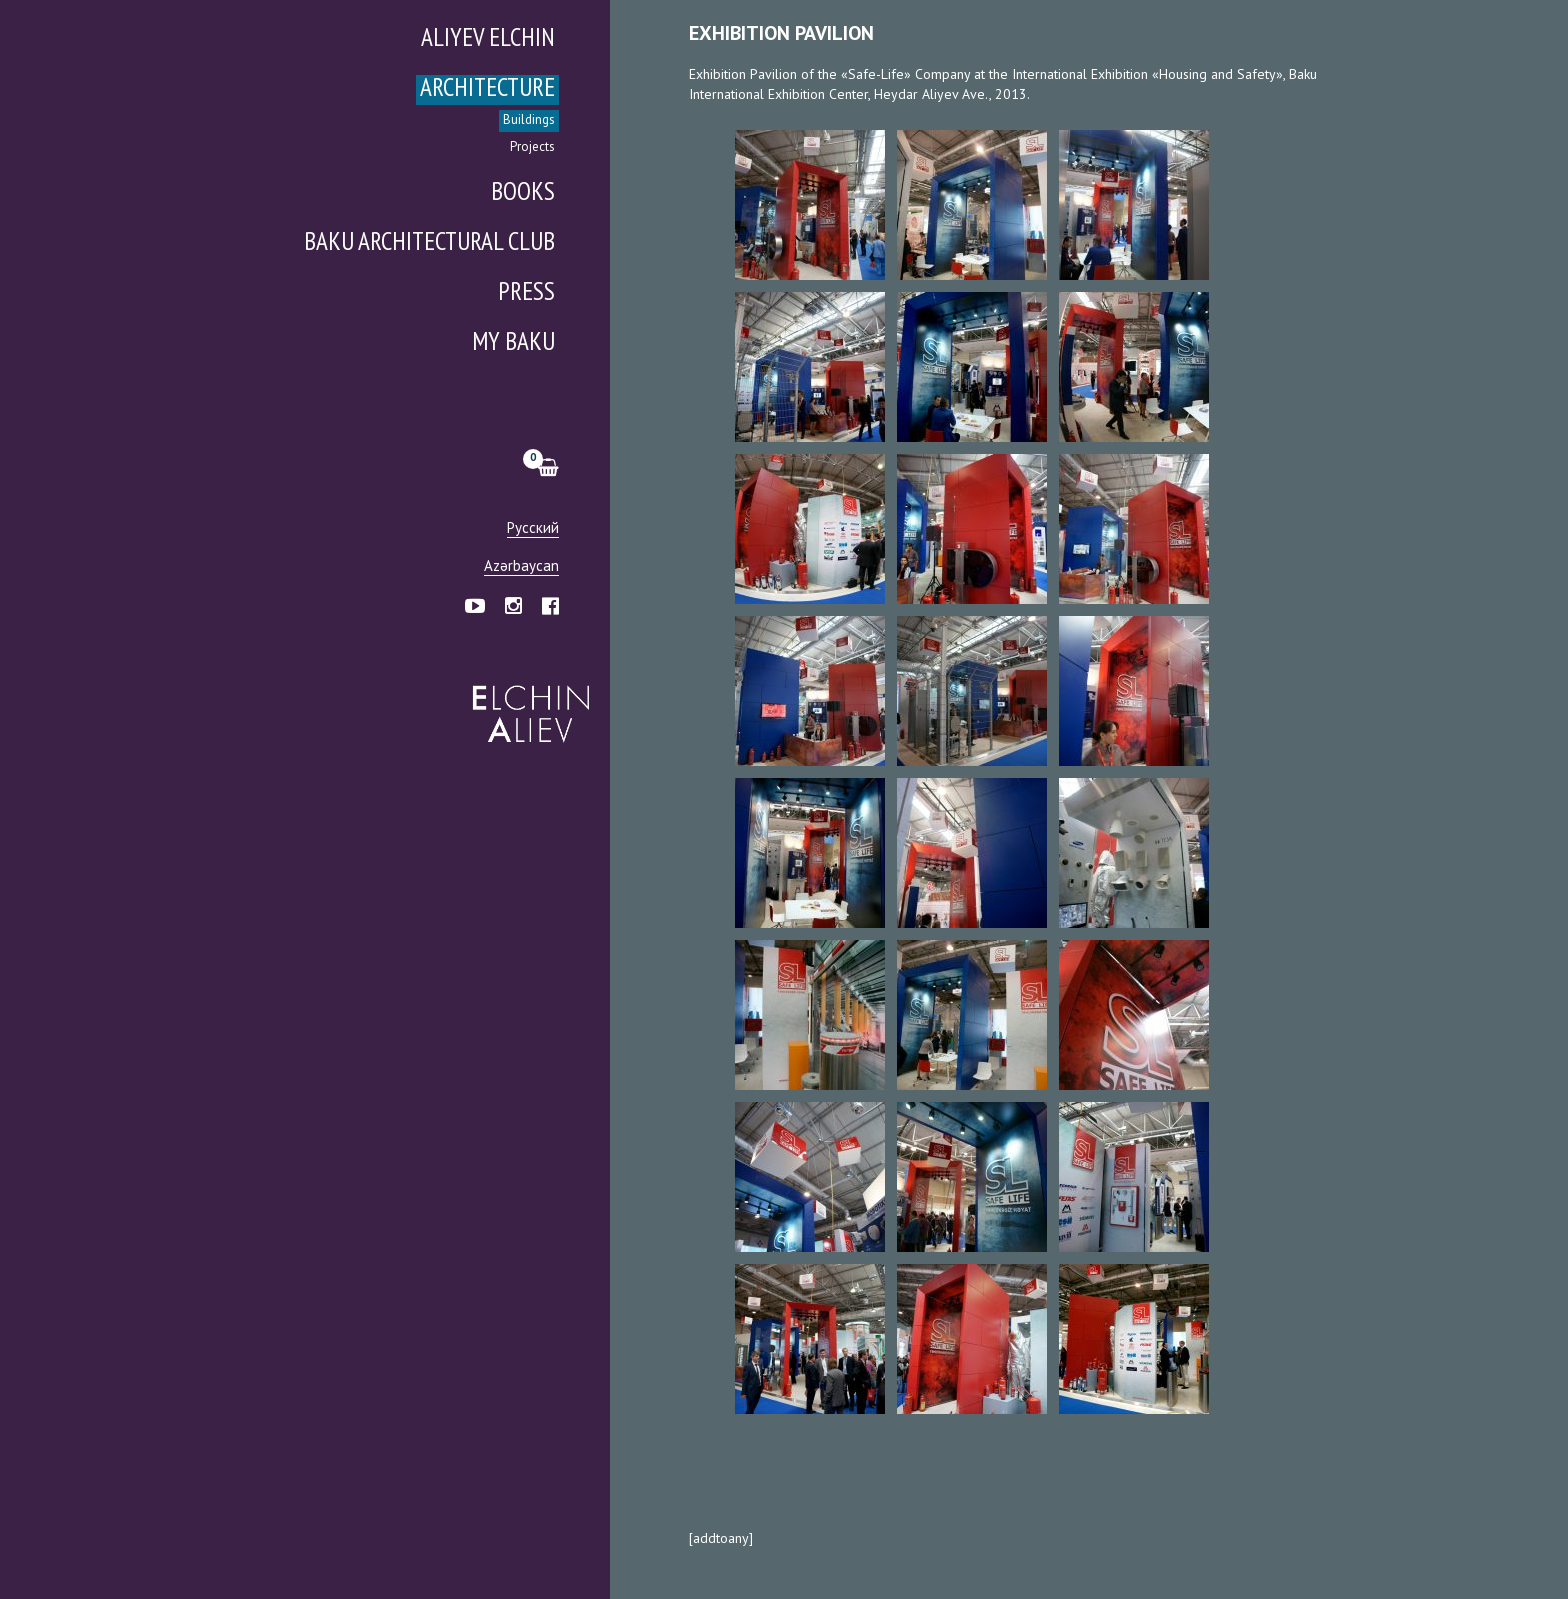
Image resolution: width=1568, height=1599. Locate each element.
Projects (532, 147)
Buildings (529, 120)
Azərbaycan (521, 566)
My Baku (513, 343)
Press (526, 293)
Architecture (487, 89)
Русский (533, 528)
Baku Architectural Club (429, 243)
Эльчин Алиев (526, 703)
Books (523, 193)
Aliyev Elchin (488, 39)
